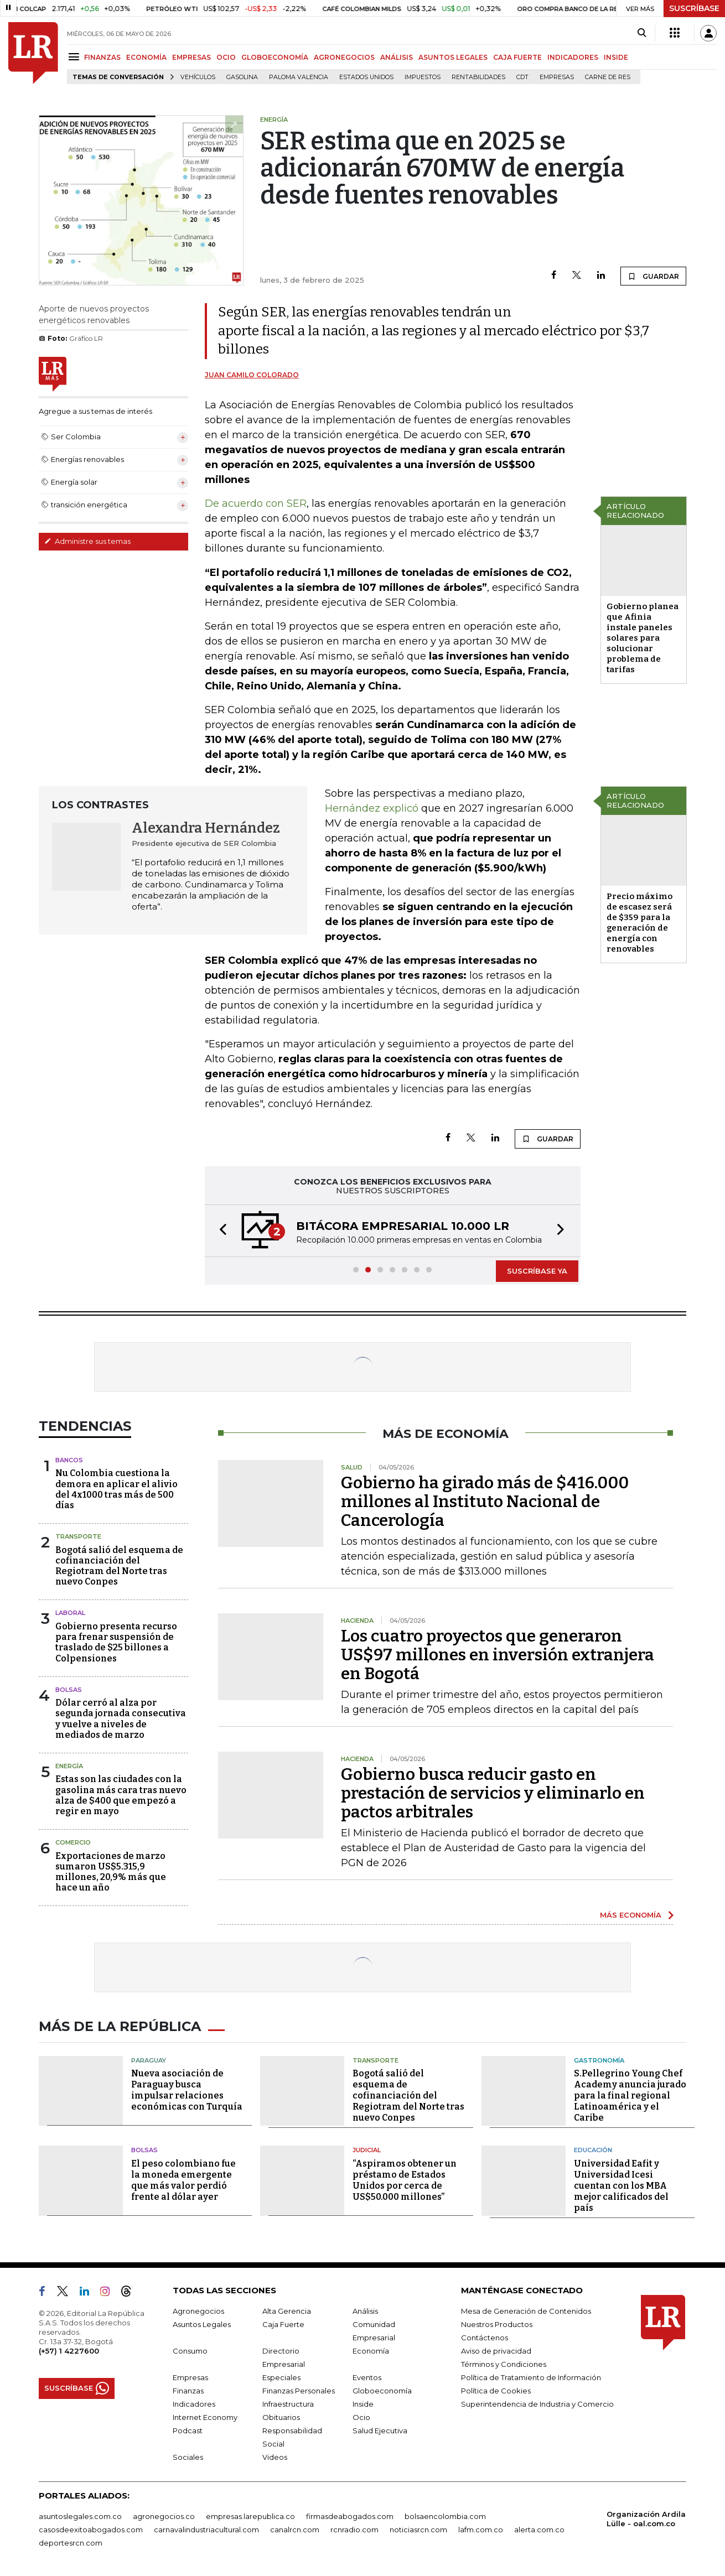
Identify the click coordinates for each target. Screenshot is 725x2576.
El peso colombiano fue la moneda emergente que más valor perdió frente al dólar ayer (183, 2180)
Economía (371, 2350)
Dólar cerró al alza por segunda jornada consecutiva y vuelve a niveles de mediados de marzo (120, 1718)
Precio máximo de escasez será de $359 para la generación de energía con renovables (639, 922)
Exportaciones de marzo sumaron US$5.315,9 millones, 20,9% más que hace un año (110, 1872)
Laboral (70, 1613)
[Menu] (75, 56)
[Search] (641, 33)
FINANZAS (102, 57)
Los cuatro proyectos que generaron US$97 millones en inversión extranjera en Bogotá (497, 1655)
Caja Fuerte (283, 2324)
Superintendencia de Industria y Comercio (537, 2404)
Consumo (190, 2350)
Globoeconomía (382, 2390)
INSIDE (616, 57)
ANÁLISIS (396, 57)
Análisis (365, 2311)
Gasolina (242, 77)
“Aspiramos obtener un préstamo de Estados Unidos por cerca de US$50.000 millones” (405, 2180)
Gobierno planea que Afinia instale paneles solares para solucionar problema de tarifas (643, 637)
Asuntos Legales (202, 2324)
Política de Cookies (496, 2390)
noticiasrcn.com (418, 2529)
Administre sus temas (87, 541)
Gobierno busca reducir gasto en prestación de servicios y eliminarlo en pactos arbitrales (493, 1793)
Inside (363, 2404)
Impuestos (423, 77)
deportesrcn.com (70, 2542)
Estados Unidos (366, 77)
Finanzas (188, 2390)
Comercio (73, 1842)
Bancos (69, 1460)
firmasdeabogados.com (349, 2516)
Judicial (367, 2150)
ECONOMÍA (146, 57)
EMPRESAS (191, 57)
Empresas (557, 77)
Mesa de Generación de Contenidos (526, 2311)
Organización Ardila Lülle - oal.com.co (646, 2519)
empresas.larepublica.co (250, 2516)
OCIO (226, 57)
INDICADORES (572, 57)
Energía (69, 1766)
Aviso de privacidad (496, 2350)
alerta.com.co (539, 2529)
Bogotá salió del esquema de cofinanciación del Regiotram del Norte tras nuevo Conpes (119, 1566)
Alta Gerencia (286, 2311)
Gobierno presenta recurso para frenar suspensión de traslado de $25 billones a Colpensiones (116, 1642)
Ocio (361, 2417)
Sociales (188, 2457)
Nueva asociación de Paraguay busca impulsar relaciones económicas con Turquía (186, 2090)
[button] (220, 1230)
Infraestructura (288, 2404)
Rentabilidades (478, 77)
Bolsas (68, 1690)
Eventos (367, 2377)
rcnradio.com (354, 2529)
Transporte (78, 1536)
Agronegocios (198, 2311)
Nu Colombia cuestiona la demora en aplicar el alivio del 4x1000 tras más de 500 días (116, 1489)
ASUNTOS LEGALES (453, 57)
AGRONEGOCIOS (344, 57)
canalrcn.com (294, 2529)
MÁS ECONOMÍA (630, 1914)
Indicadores (194, 2404)
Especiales (281, 2377)
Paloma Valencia (298, 77)
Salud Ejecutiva (380, 2430)
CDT (522, 77)
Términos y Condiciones (503, 2364)
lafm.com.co (480, 2529)
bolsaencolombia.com (445, 2516)
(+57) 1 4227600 (69, 2350)
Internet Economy (205, 2417)
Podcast (188, 2430)
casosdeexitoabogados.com (91, 2529)
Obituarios (281, 2417)
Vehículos (197, 77)
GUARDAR (653, 276)
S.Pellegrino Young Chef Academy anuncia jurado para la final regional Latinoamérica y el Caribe (630, 2095)
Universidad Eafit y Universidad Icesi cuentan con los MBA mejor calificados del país (621, 2185)
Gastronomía (599, 2060)
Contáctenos (484, 2337)
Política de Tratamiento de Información (531, 2377)
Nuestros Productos (496, 2324)
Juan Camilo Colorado (252, 375)
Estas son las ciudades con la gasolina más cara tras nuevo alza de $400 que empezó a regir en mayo (121, 1795)
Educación (593, 2150)
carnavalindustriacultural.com (206, 2529)
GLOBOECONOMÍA (274, 57)
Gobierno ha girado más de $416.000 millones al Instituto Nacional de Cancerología (485, 1501)
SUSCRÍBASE (694, 8)
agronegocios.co (164, 2516)
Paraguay (148, 2060)
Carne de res (607, 77)
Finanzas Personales (298, 2390)
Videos (274, 2457)
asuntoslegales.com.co (80, 2516)
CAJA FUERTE (517, 57)
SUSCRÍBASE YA (537, 1270)
